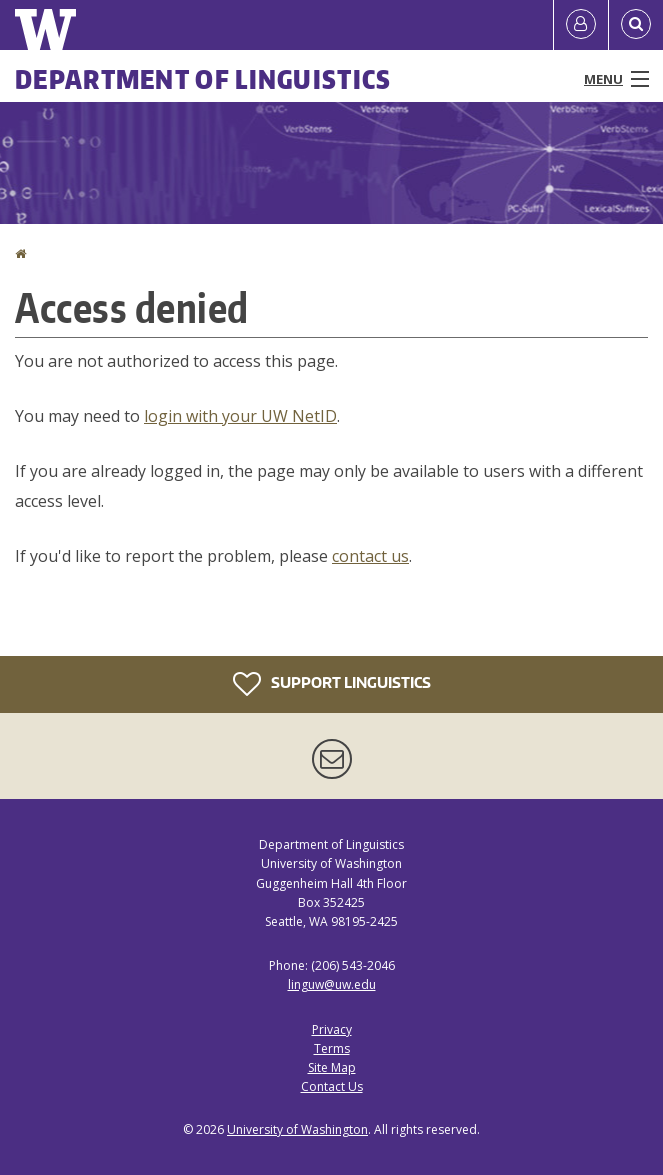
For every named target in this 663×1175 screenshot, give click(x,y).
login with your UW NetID (240, 416)
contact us (370, 556)
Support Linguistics (332, 684)
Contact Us (332, 1086)
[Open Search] (636, 25)
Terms (332, 1048)
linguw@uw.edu (332, 984)
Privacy (332, 1029)
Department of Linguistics (203, 79)
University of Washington (297, 1129)
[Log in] (581, 25)
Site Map (332, 1067)
